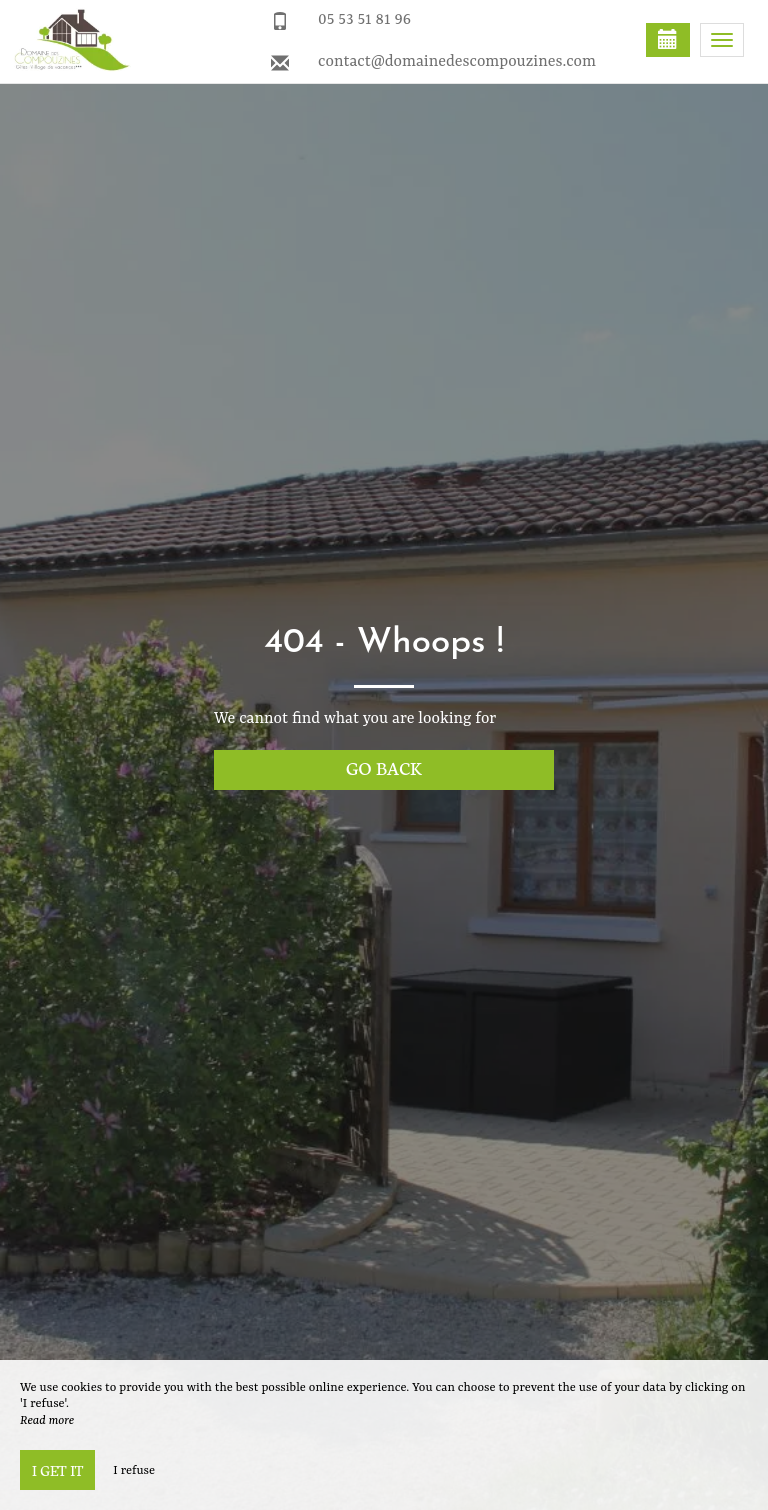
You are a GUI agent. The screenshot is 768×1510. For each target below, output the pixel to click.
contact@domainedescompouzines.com (457, 62)
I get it (57, 1470)
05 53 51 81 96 (364, 20)
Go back (384, 767)
